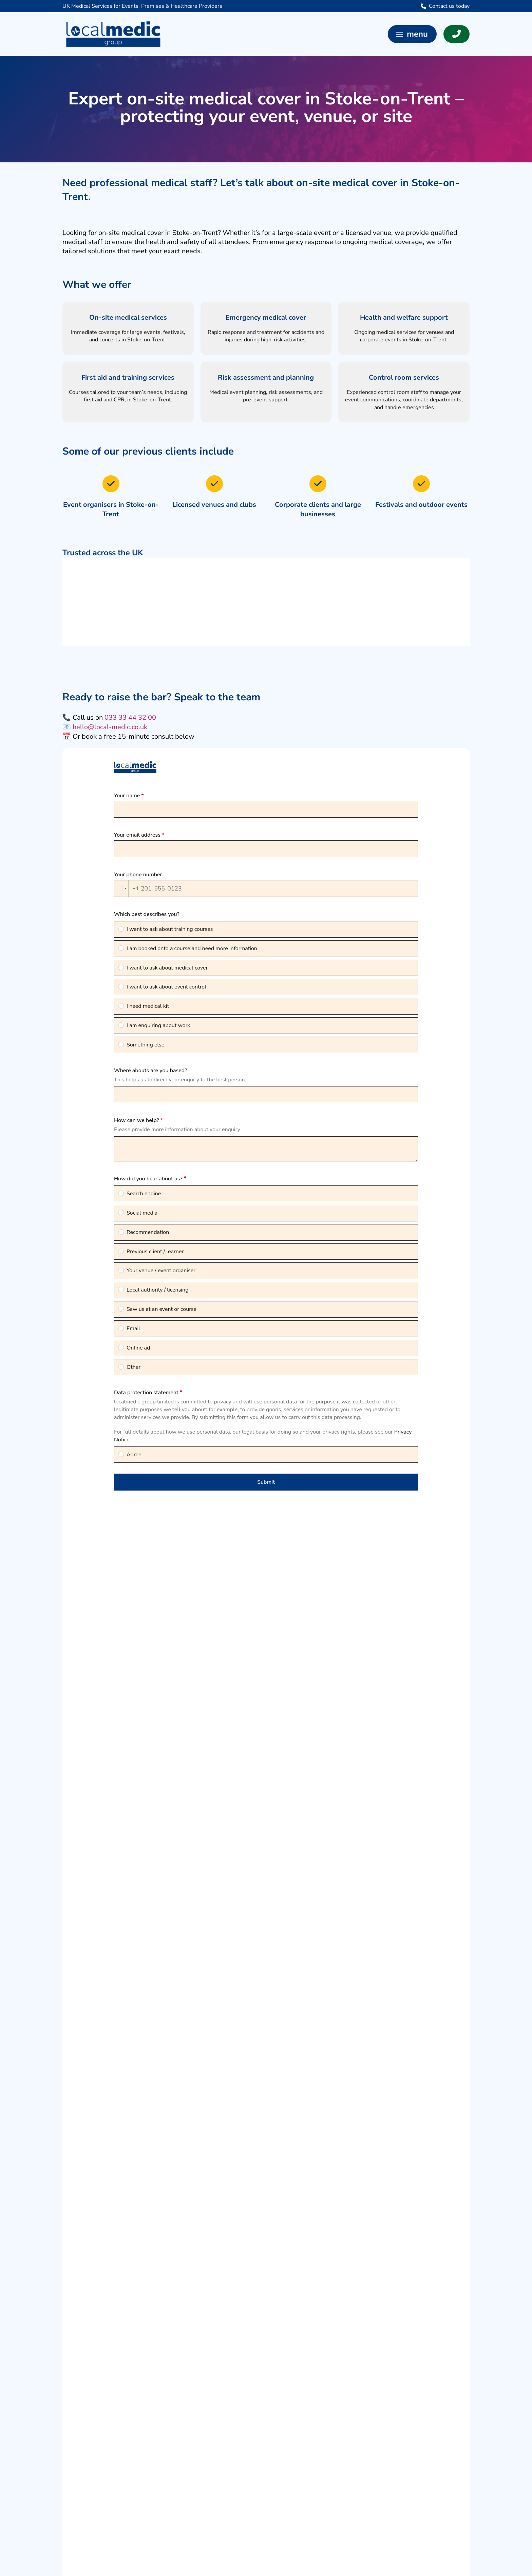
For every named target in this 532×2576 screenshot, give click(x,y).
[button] (412, 34)
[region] (266, 602)
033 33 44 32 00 (130, 717)
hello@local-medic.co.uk (110, 727)
